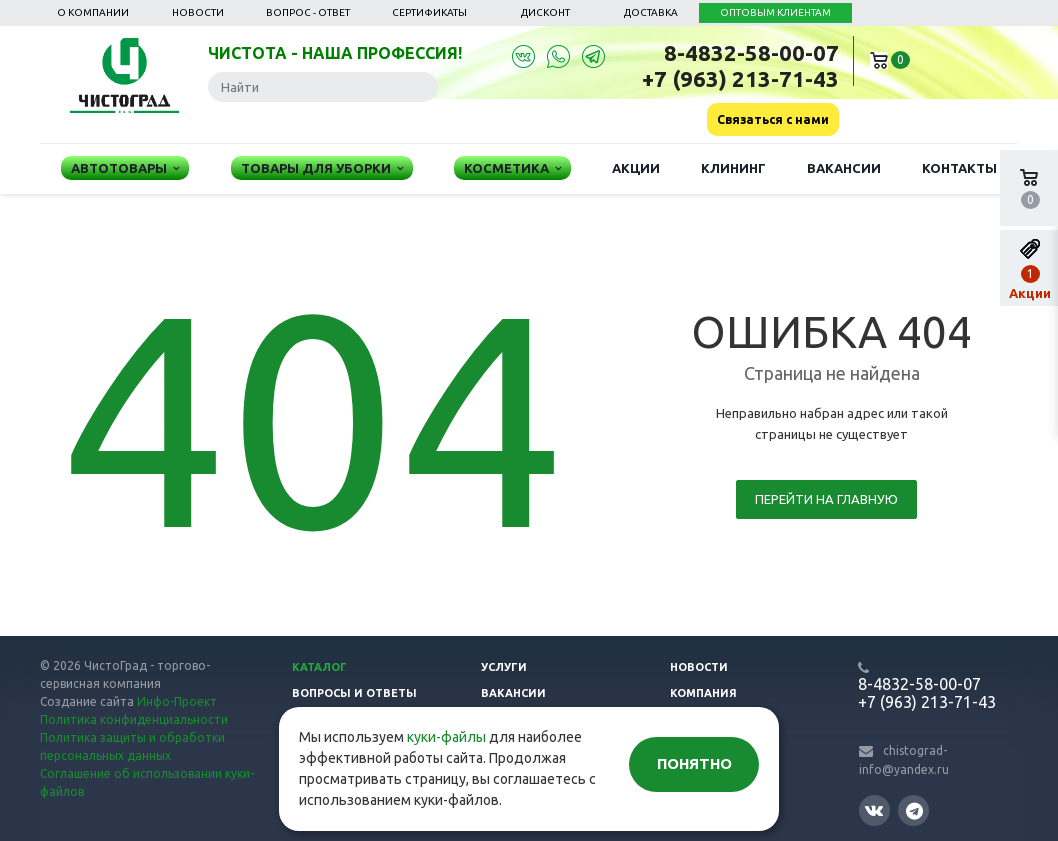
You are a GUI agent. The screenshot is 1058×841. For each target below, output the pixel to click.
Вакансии (844, 168)
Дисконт (545, 12)
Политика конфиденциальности (134, 719)
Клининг (733, 168)
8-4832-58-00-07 (751, 52)
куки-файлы (446, 737)
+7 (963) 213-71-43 (740, 78)
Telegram (914, 810)
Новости (198, 12)
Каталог (319, 667)
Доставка (651, 12)
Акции (636, 168)
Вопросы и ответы (354, 693)
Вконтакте (874, 809)
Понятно (694, 763)
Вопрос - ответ (308, 12)
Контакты (959, 168)
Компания (703, 693)
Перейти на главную (826, 499)
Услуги (504, 667)
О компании (93, 12)
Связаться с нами (773, 119)
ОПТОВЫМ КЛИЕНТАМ (775, 12)
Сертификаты (429, 12)
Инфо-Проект (177, 701)
